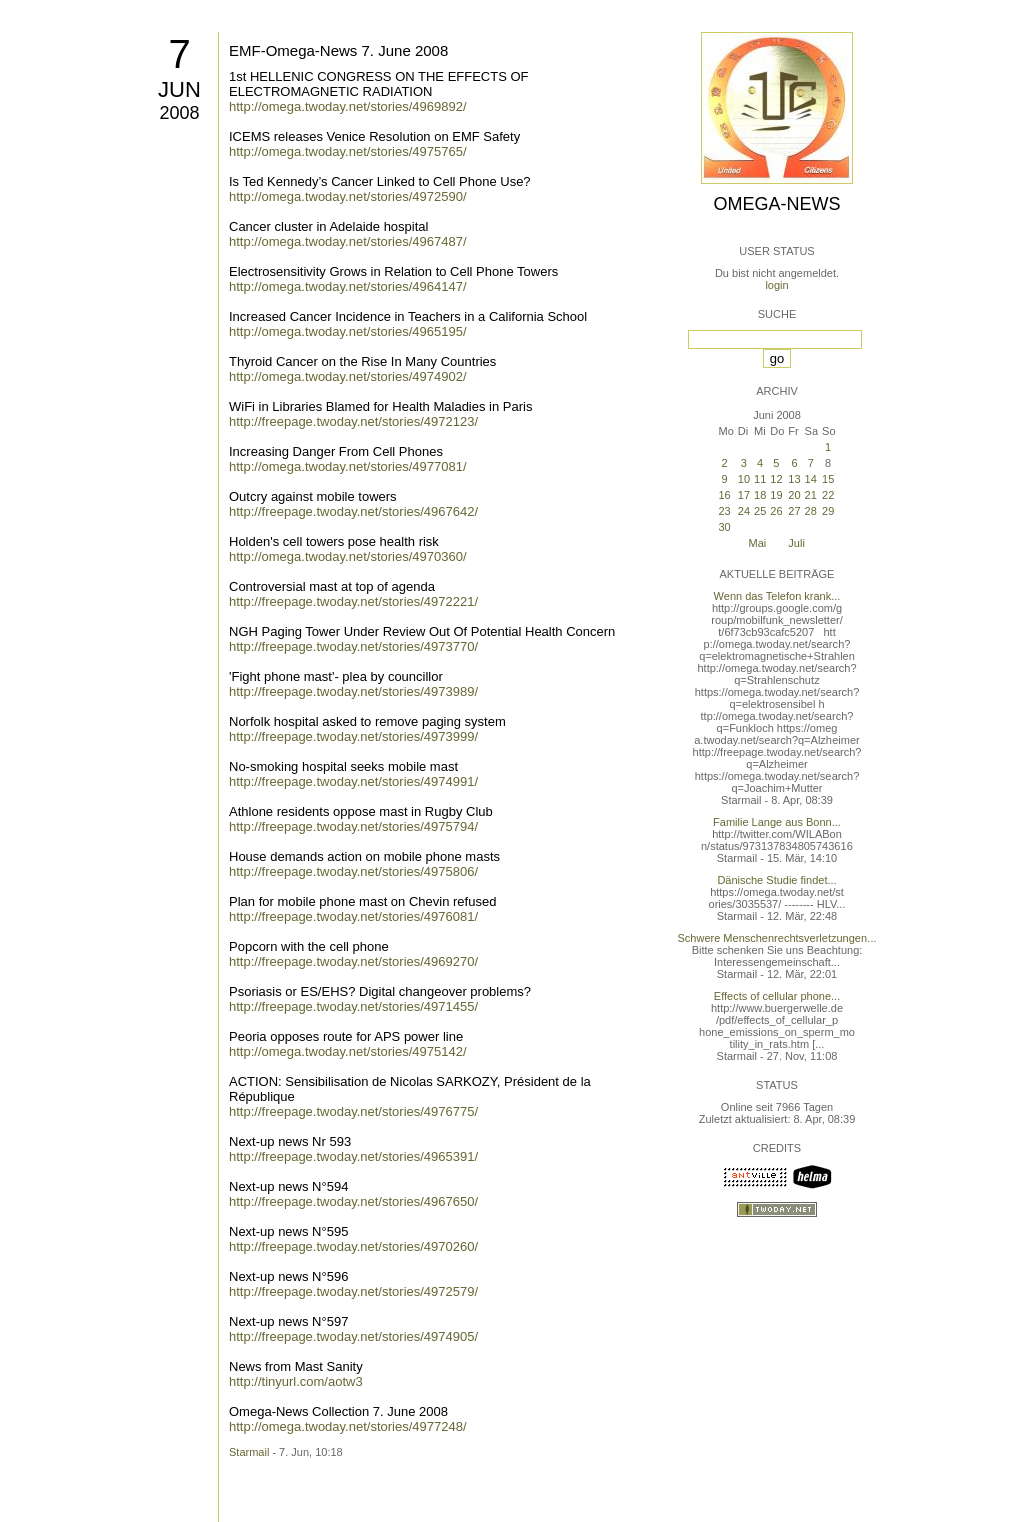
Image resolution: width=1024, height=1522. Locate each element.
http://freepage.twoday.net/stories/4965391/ (353, 1156)
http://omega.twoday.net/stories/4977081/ (348, 466)
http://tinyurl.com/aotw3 (296, 1381)
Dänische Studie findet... (776, 880)
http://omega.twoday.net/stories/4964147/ (348, 286)
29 (828, 511)
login (776, 285)
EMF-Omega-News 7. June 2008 (338, 50)
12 (776, 479)
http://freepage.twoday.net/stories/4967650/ (353, 1201)
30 (724, 527)
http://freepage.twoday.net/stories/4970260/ (353, 1246)
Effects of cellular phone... (777, 996)
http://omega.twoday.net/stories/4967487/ (348, 241)
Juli (796, 543)
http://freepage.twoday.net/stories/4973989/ (353, 691)
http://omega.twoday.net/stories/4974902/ (348, 376)
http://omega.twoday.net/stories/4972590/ (348, 196)
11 (760, 479)
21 (811, 495)
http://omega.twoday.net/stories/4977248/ (348, 1426)
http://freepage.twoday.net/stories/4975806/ (353, 871)
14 (811, 479)
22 (828, 495)
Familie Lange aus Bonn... (777, 822)
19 (776, 495)
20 (794, 495)
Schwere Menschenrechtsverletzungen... (777, 938)
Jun (179, 89)
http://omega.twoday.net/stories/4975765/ (348, 151)
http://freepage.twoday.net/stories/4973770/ (353, 646)
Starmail (249, 1452)
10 (744, 479)
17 (744, 495)
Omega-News (776, 204)
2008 (179, 113)
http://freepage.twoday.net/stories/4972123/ (353, 421)
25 (760, 511)
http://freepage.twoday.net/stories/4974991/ (353, 781)
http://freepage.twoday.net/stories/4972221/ (353, 601)
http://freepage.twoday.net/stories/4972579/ (353, 1291)
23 (724, 511)
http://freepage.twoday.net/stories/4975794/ (353, 826)
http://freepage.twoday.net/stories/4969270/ (353, 961)
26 (776, 511)
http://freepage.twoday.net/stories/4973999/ (353, 736)
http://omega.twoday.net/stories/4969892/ (348, 106)
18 (760, 495)
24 (744, 511)
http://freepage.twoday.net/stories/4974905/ (353, 1336)
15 (828, 479)
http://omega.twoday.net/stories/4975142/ (348, 1051)
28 (811, 511)
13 (794, 479)
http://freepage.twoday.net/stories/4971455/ (353, 1006)
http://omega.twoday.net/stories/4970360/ (348, 556)
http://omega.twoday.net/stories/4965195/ (348, 331)
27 (794, 511)
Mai (758, 543)
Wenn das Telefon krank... (777, 596)
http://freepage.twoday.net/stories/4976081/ (353, 916)
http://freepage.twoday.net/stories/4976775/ (353, 1111)
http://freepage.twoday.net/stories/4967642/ (353, 511)
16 (724, 495)
